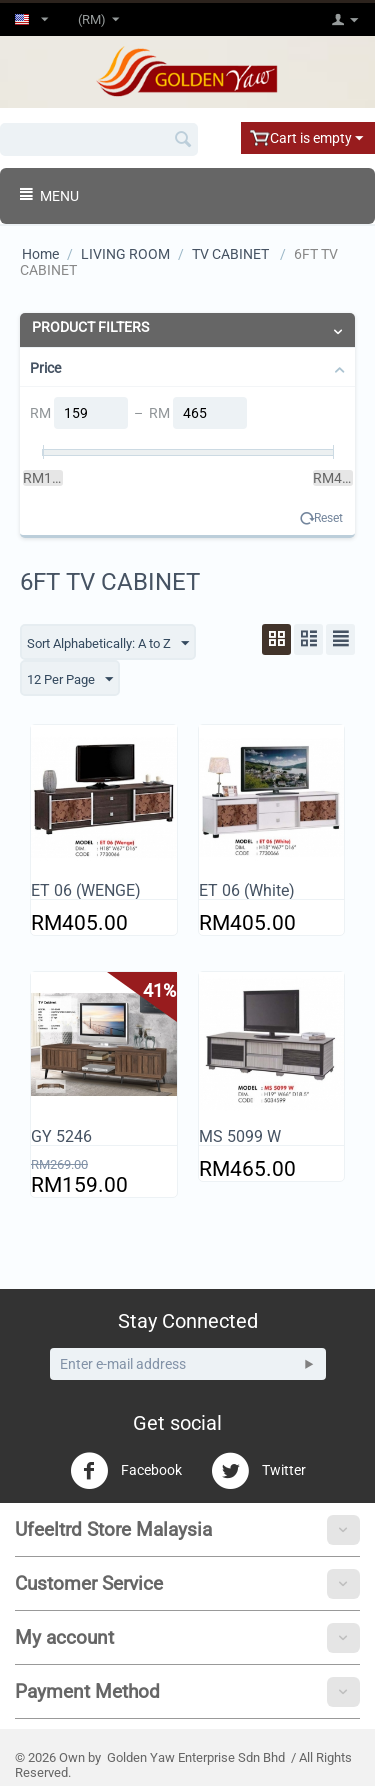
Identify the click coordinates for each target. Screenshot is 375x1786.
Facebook (126, 1471)
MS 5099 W (240, 1136)
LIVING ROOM (125, 254)
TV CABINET (232, 254)
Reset (328, 518)
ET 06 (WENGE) (86, 890)
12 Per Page (70, 680)
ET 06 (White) (247, 890)
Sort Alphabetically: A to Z (108, 644)
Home (40, 254)
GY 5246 (61, 1136)
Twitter (258, 1471)
